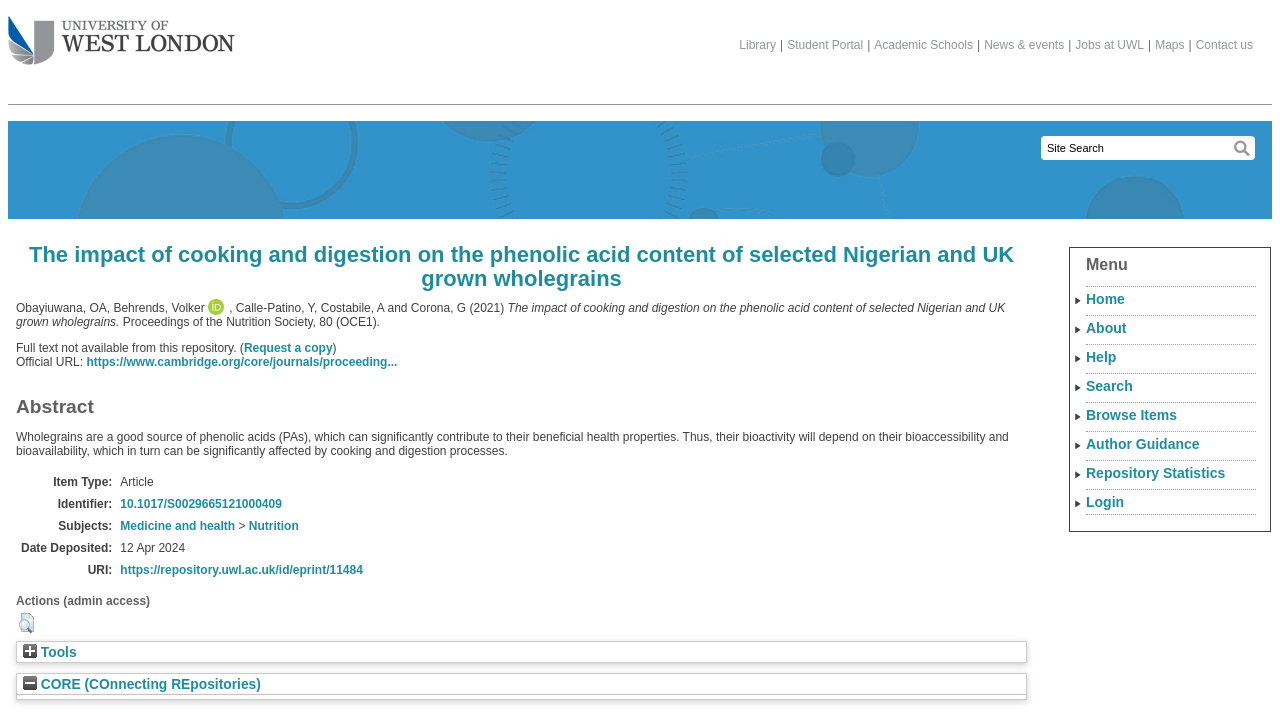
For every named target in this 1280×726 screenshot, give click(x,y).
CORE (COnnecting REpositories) (142, 684)
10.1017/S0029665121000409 (201, 504)
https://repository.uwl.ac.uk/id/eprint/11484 (241, 570)
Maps (1169, 45)
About (1106, 328)
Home (1105, 299)
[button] (26, 623)
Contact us (1224, 45)
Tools (50, 652)
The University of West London (121, 33)
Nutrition (274, 526)
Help (1101, 357)
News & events (1024, 45)
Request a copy (288, 348)
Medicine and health (177, 526)
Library (757, 45)
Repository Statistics (1155, 473)
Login (1105, 502)
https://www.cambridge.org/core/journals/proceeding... (241, 362)
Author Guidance (1143, 444)
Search (1109, 386)
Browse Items (1131, 415)
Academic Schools (923, 45)
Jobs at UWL (1109, 45)
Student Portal (825, 45)
